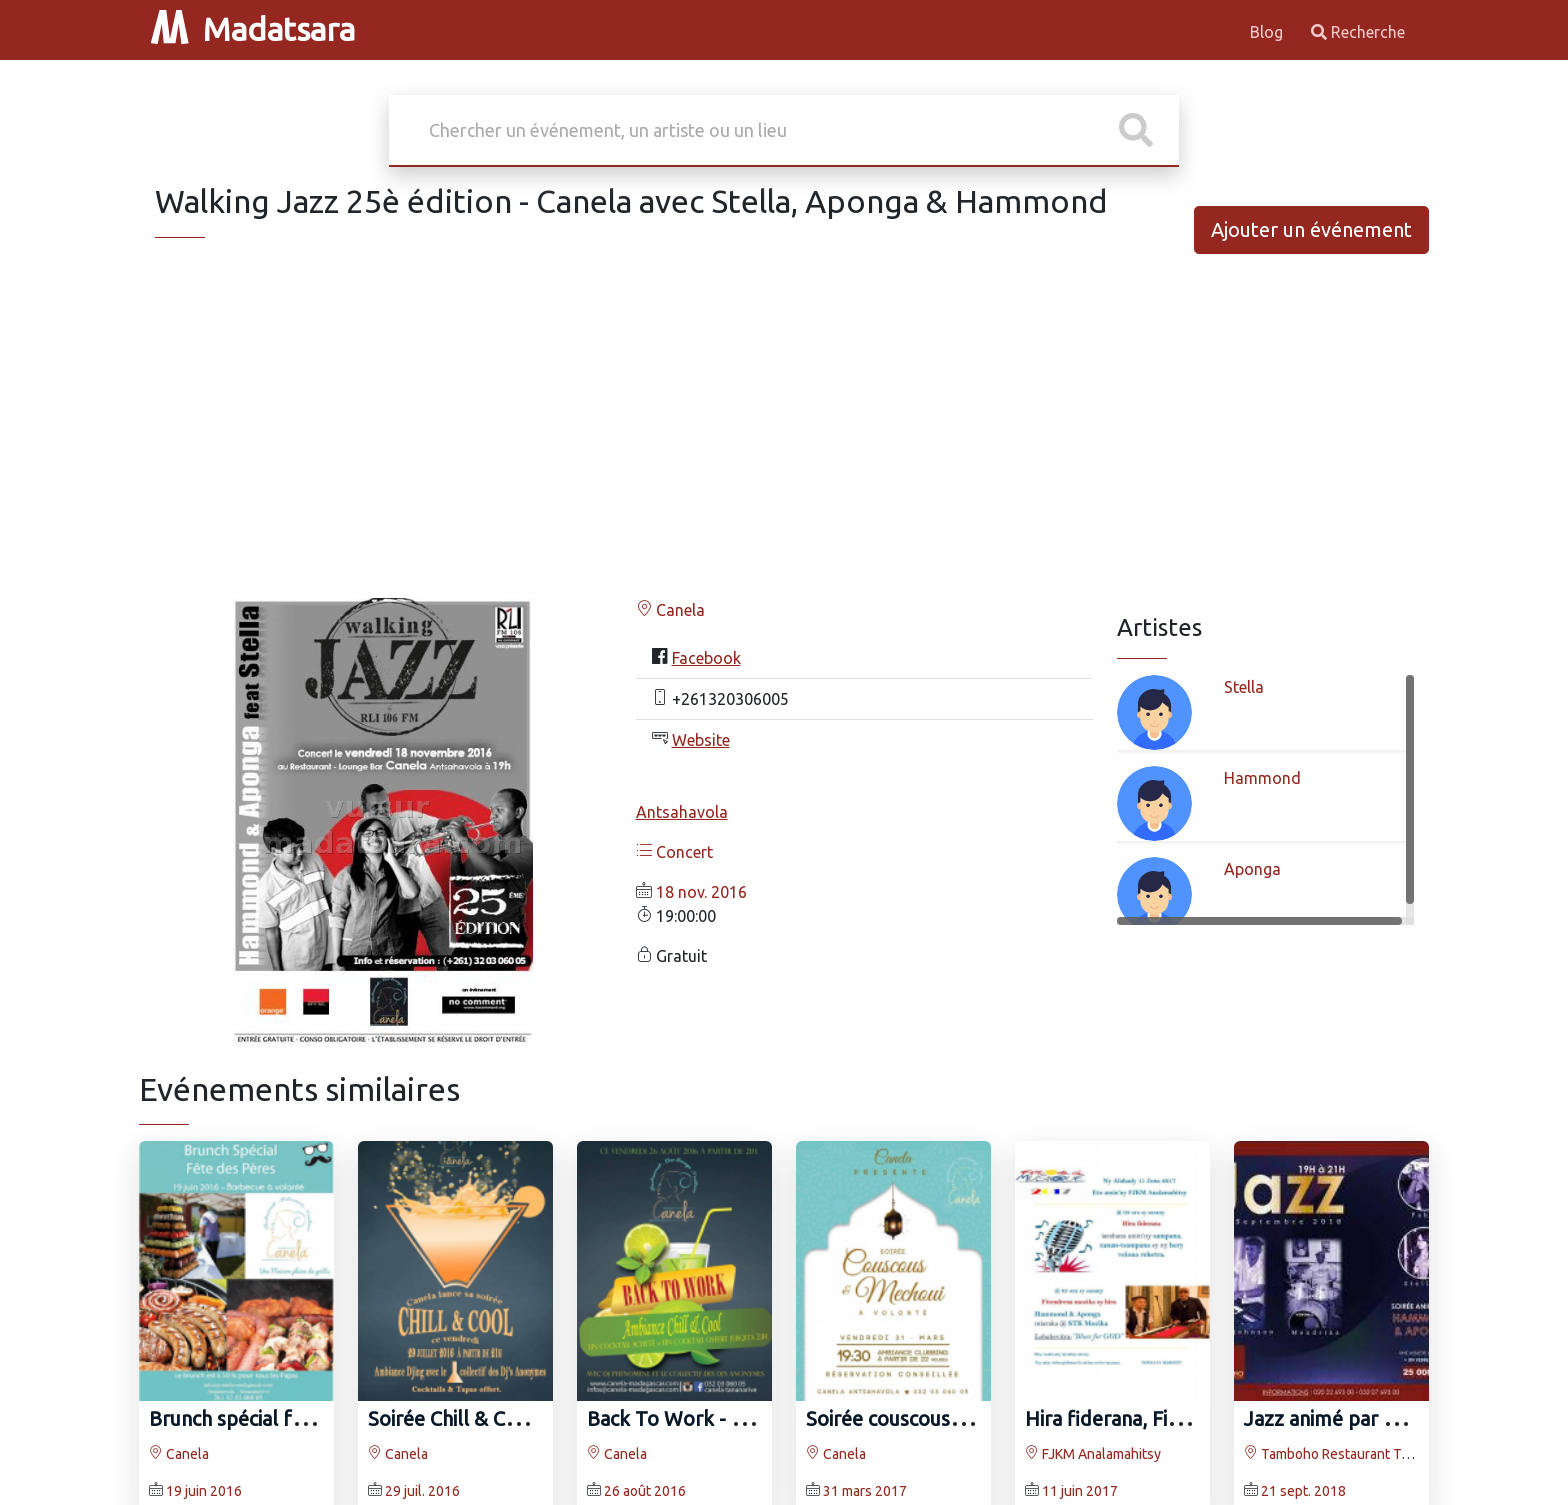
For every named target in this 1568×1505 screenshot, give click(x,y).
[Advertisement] (784, 442)
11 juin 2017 (1080, 1491)
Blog (1268, 32)
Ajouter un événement (1311, 229)
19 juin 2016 (204, 1491)
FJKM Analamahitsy (1093, 1454)
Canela (670, 610)
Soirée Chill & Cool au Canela (497, 1418)
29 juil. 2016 (422, 1491)
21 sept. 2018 (1303, 1491)
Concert (674, 852)
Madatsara (253, 29)
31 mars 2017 (865, 1491)
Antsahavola (682, 812)
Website (701, 740)
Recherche (1358, 32)
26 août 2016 (645, 1491)
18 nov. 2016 (701, 892)
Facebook (706, 658)
